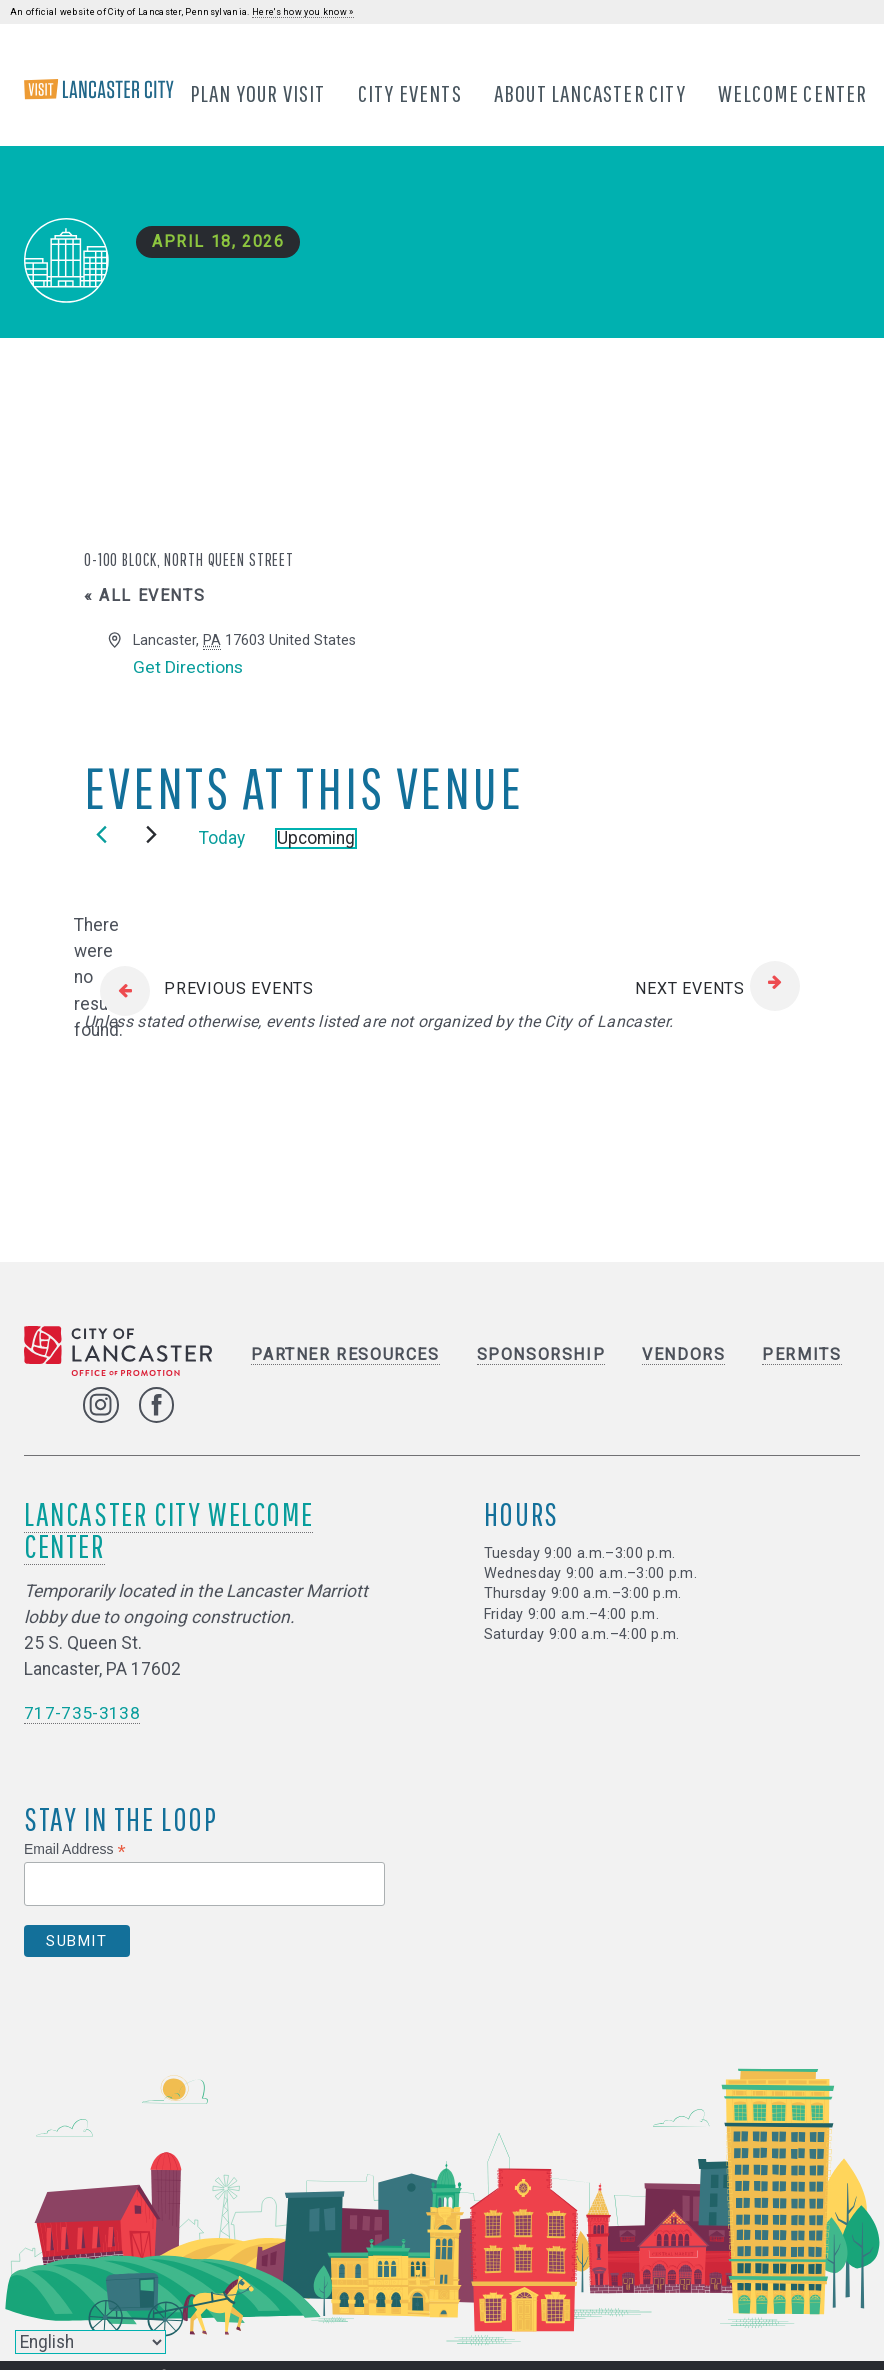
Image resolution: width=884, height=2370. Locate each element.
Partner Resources (345, 1355)
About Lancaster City (590, 93)
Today (222, 839)
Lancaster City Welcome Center (168, 1529)
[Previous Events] (101, 835)
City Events (410, 93)
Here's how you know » (303, 12)
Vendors (683, 1355)
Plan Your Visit (258, 93)
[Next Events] (151, 835)
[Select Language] (90, 2342)
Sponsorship (541, 1355)
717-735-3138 (82, 1714)
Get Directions (188, 668)
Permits (801, 1355)
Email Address (75, 1849)
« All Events (144, 596)
